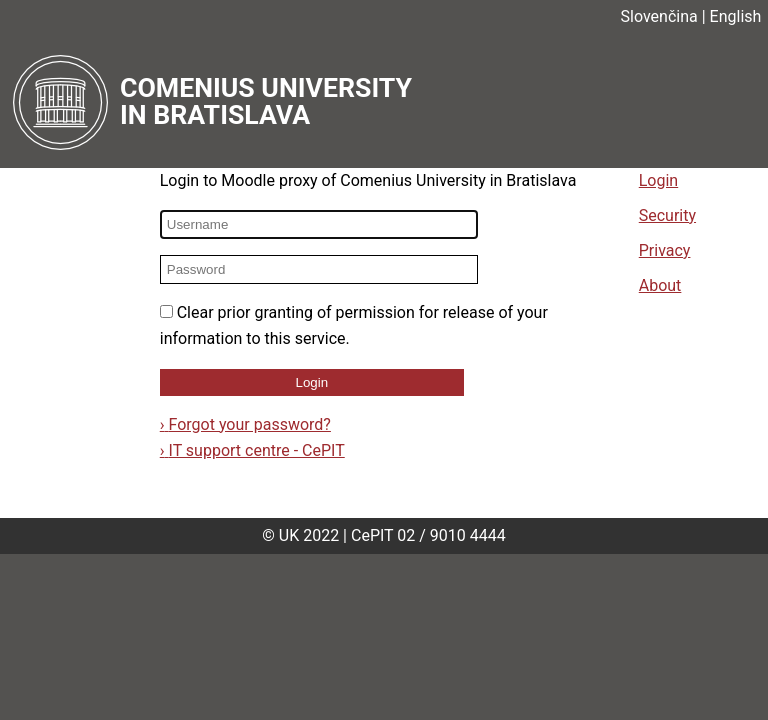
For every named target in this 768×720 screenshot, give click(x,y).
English (736, 16)
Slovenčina (659, 16)
